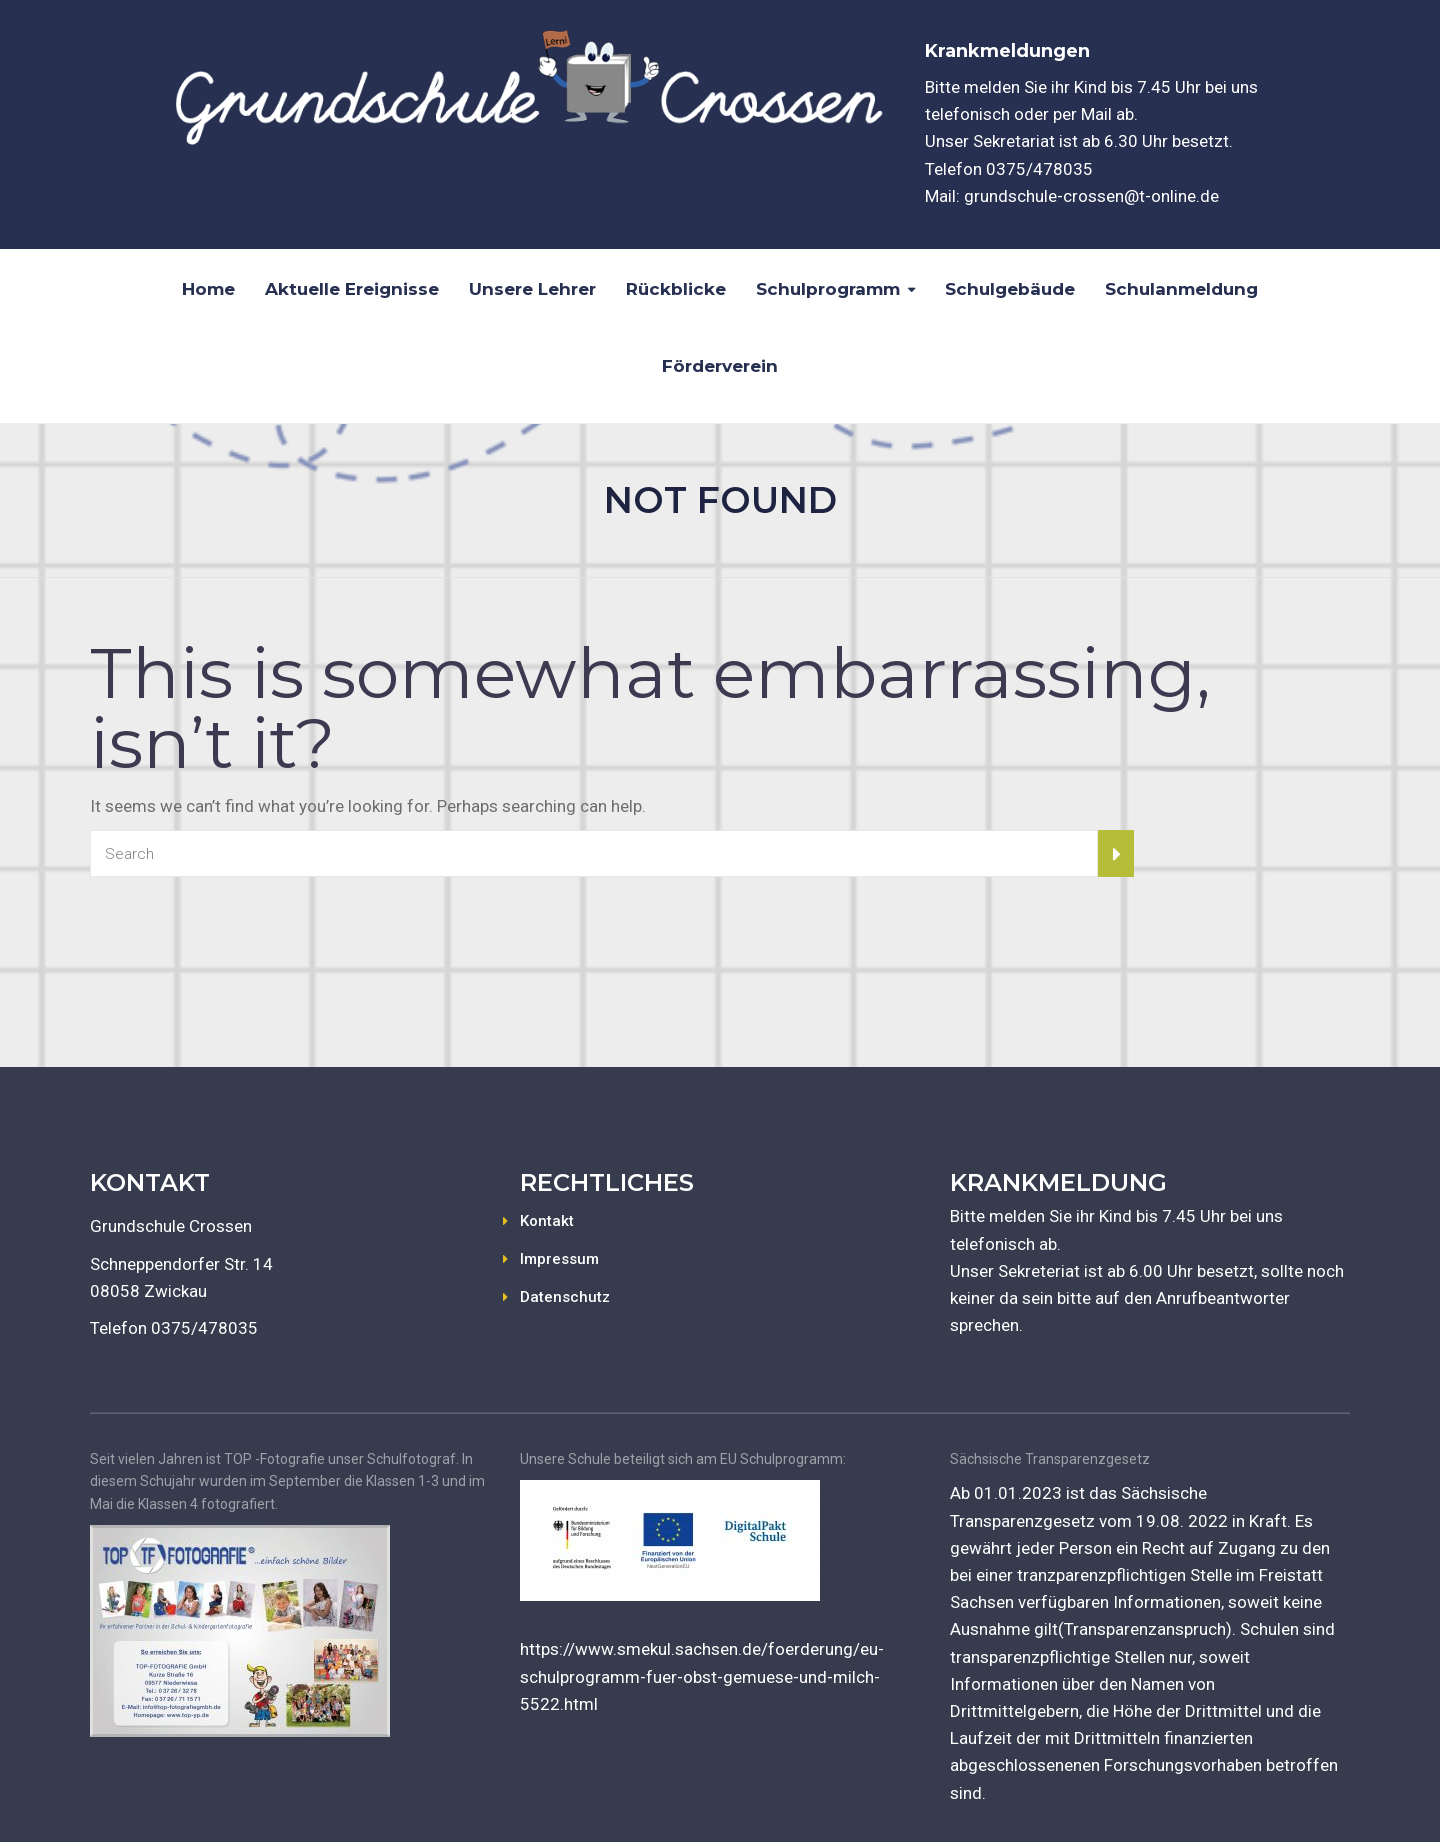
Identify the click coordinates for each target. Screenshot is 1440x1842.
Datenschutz (565, 1297)
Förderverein (720, 366)
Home (208, 289)
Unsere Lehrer (532, 289)
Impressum (559, 1259)
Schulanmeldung (1181, 289)
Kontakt (547, 1221)
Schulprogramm (828, 289)
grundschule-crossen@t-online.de (1091, 196)
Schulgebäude (1010, 289)
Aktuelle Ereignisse (352, 289)
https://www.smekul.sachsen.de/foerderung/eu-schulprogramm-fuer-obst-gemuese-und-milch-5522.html (702, 1676)
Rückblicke (676, 289)
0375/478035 (1039, 169)
